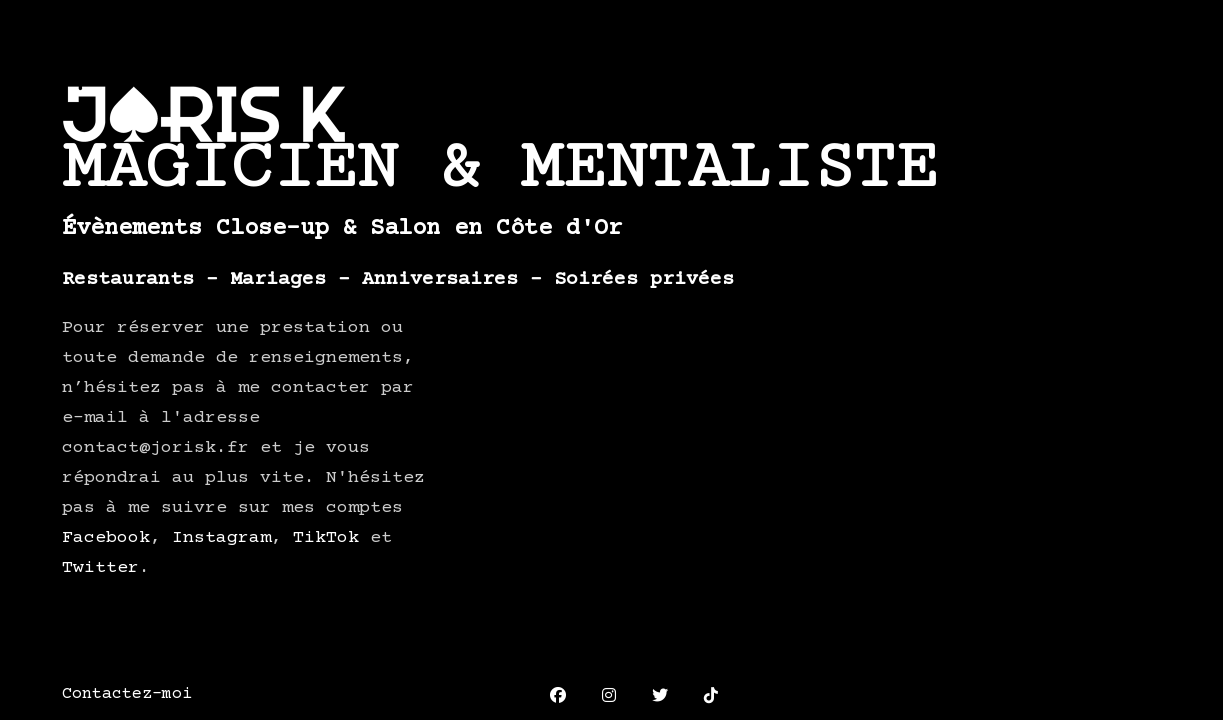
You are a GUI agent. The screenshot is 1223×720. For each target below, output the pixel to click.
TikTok (326, 538)
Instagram (221, 538)
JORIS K (204, 114)
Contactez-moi (127, 694)
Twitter (100, 568)
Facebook (106, 538)
